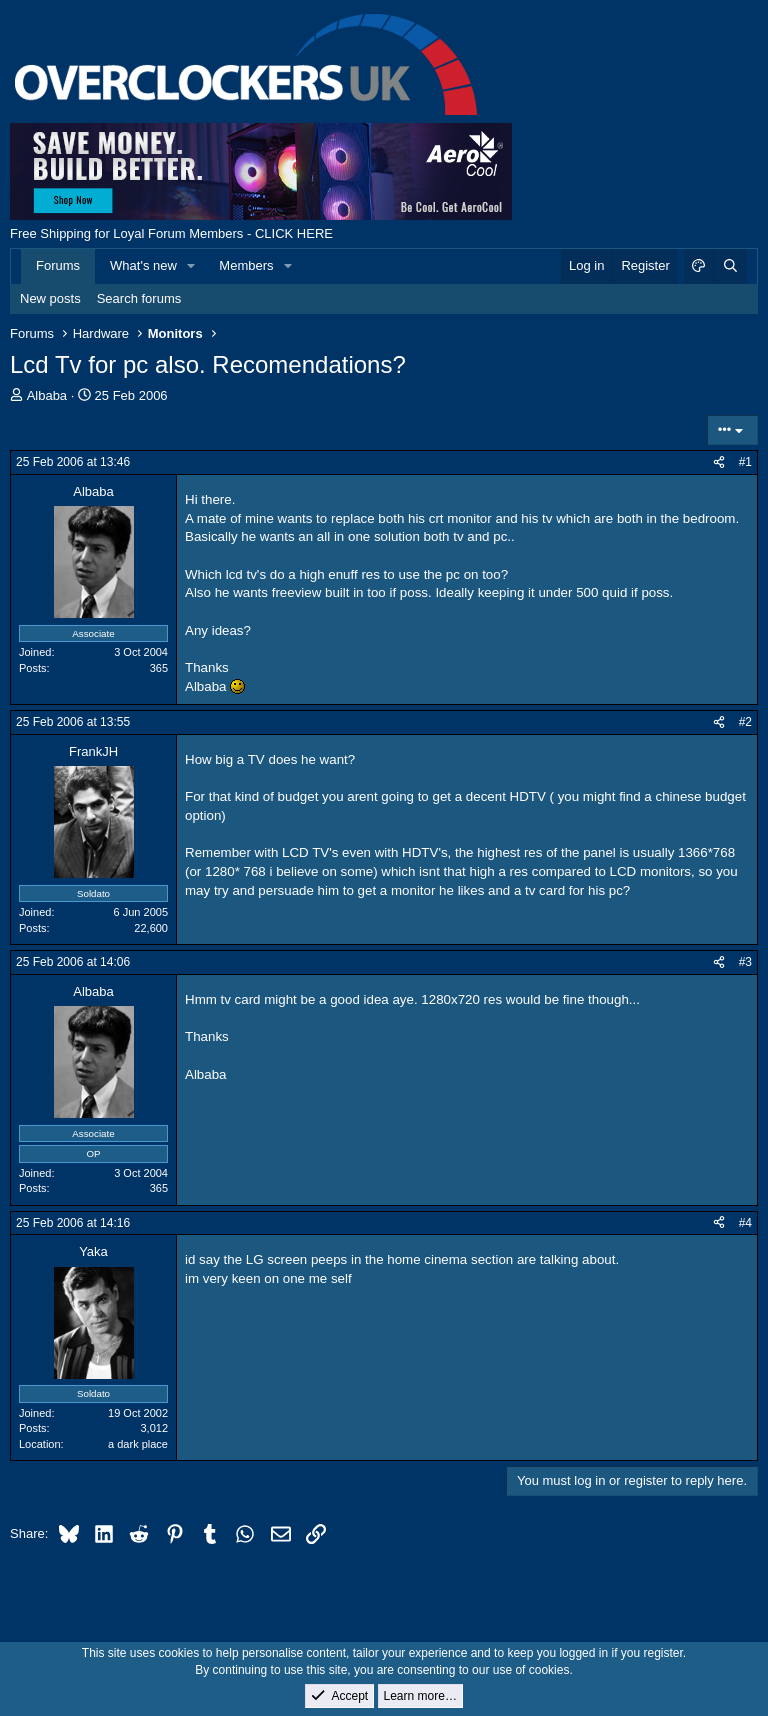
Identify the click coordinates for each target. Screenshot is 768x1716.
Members (246, 265)
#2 (745, 722)
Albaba (47, 395)
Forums (58, 265)
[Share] (719, 462)
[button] (192, 266)
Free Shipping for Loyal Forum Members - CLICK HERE (171, 233)
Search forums (139, 298)
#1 (745, 462)
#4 (745, 1223)
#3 (745, 962)
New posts (50, 298)
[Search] (730, 266)
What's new (143, 265)
